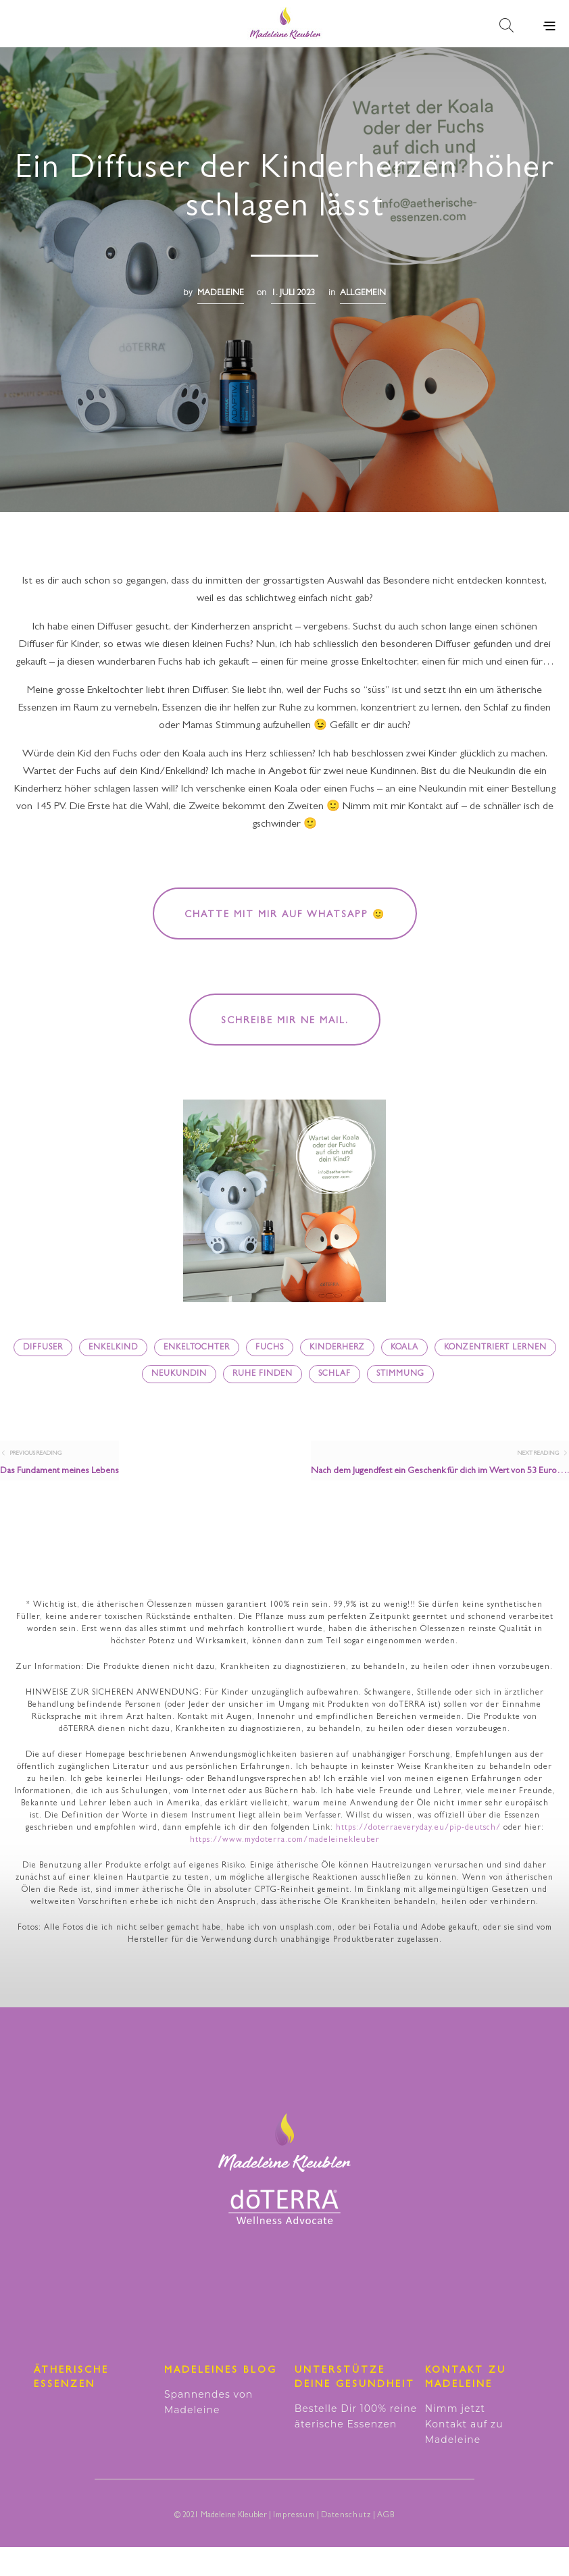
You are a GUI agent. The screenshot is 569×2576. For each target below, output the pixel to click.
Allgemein (363, 293)
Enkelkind (113, 1348)
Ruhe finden (262, 1374)
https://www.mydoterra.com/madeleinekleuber (285, 1869)
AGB (386, 2545)
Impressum (294, 2545)
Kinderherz (337, 1348)
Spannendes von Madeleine (208, 2431)
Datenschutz (346, 2545)
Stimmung (400, 1374)
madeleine (220, 293)
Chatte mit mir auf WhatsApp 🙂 (284, 915)
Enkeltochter (197, 1348)
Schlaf (334, 1374)
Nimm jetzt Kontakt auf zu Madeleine (464, 2453)
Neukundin (179, 1374)
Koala (404, 1348)
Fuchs (269, 1348)
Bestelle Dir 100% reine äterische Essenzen (356, 2445)
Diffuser (43, 1348)
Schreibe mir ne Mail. (285, 1021)
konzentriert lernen (495, 1348)
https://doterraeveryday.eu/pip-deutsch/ (418, 1857)
